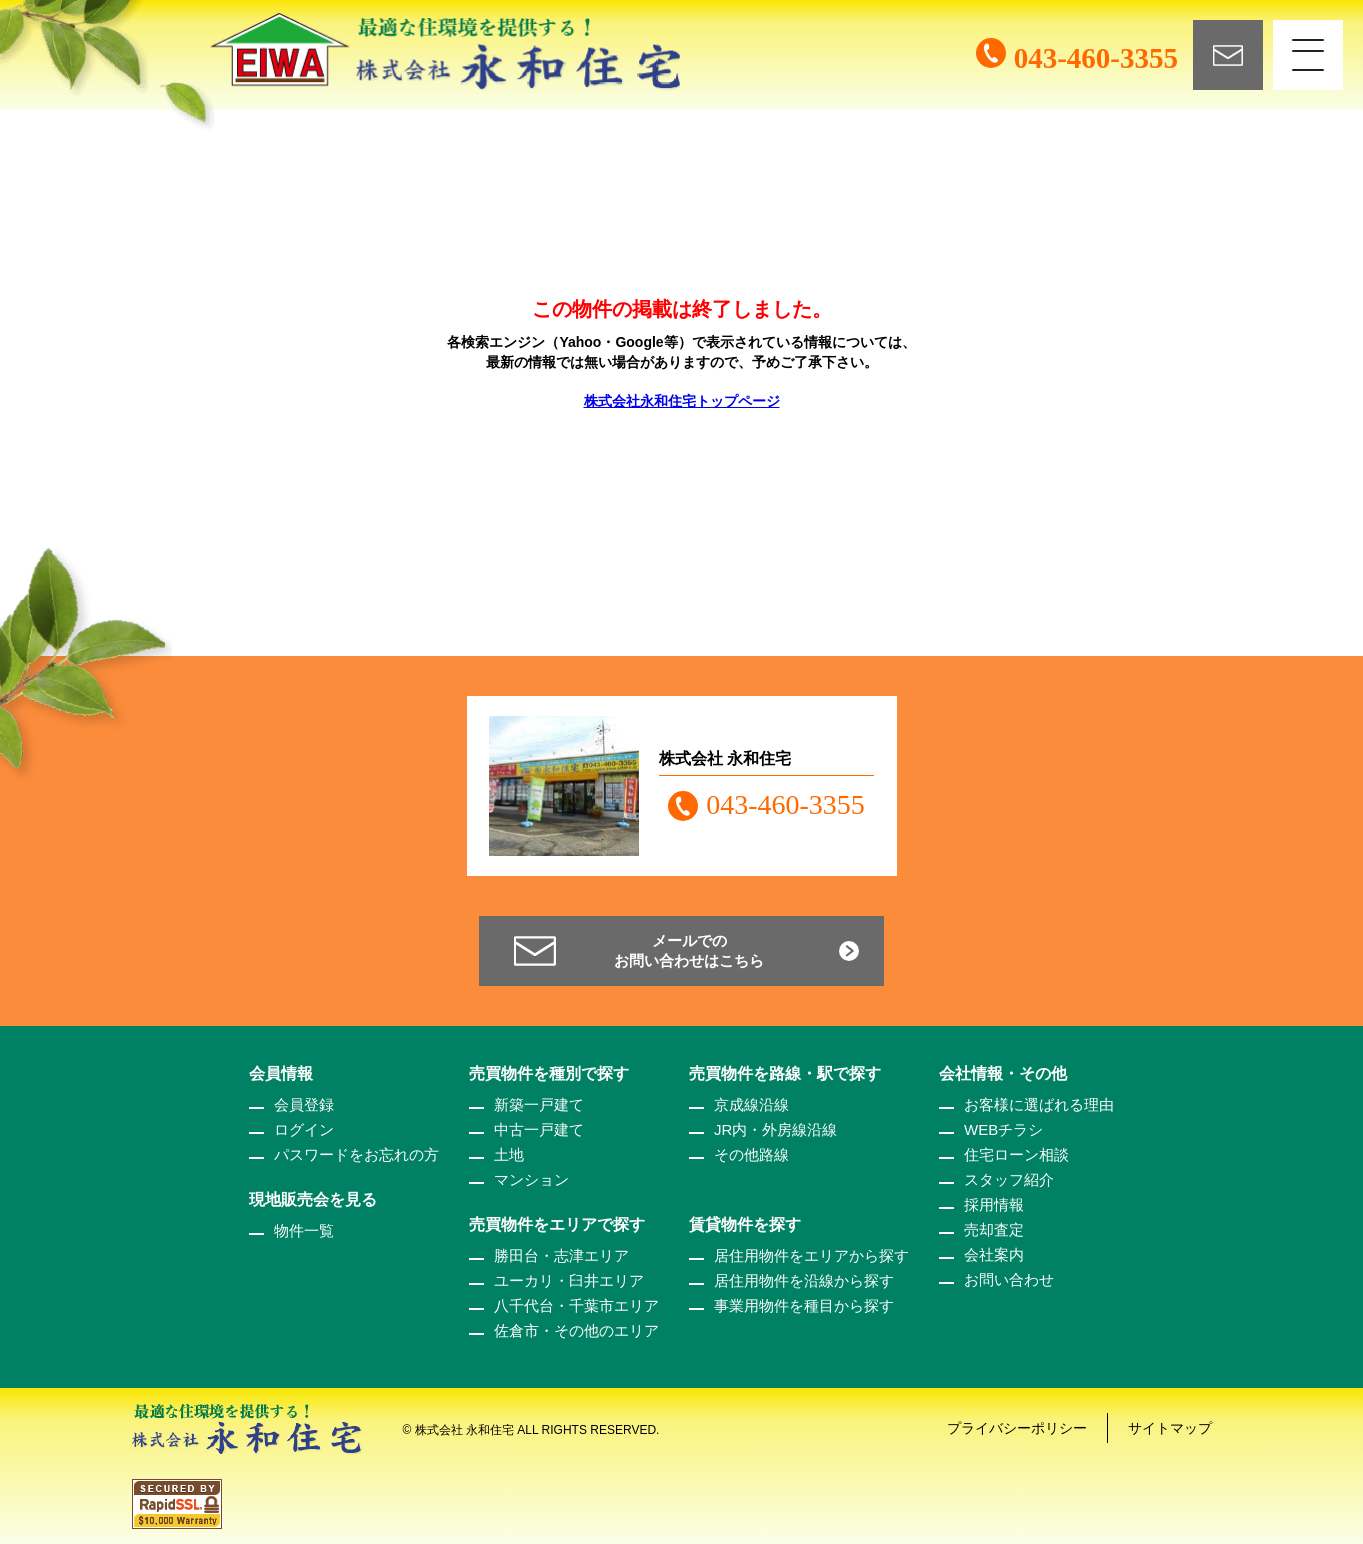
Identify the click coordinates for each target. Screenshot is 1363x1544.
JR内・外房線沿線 (775, 1129)
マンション (531, 1179)
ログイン (304, 1129)
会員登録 (304, 1104)
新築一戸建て (539, 1104)
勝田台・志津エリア (561, 1255)
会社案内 (994, 1254)
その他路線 (751, 1154)
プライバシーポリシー (1017, 1428)
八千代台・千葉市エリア (576, 1305)
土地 (509, 1154)
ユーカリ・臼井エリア (569, 1280)
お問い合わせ (1009, 1279)
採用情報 (994, 1204)
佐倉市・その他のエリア (576, 1330)
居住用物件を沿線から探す (804, 1280)
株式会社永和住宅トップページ (682, 401)
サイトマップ (1170, 1428)
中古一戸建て (539, 1129)
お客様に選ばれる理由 (1039, 1104)
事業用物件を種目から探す (804, 1305)
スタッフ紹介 (1009, 1179)
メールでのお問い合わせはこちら (689, 950)
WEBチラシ (1003, 1129)
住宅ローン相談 (1016, 1154)
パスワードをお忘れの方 (356, 1154)
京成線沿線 (751, 1104)
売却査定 (994, 1229)
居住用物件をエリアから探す (811, 1255)
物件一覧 (304, 1230)
